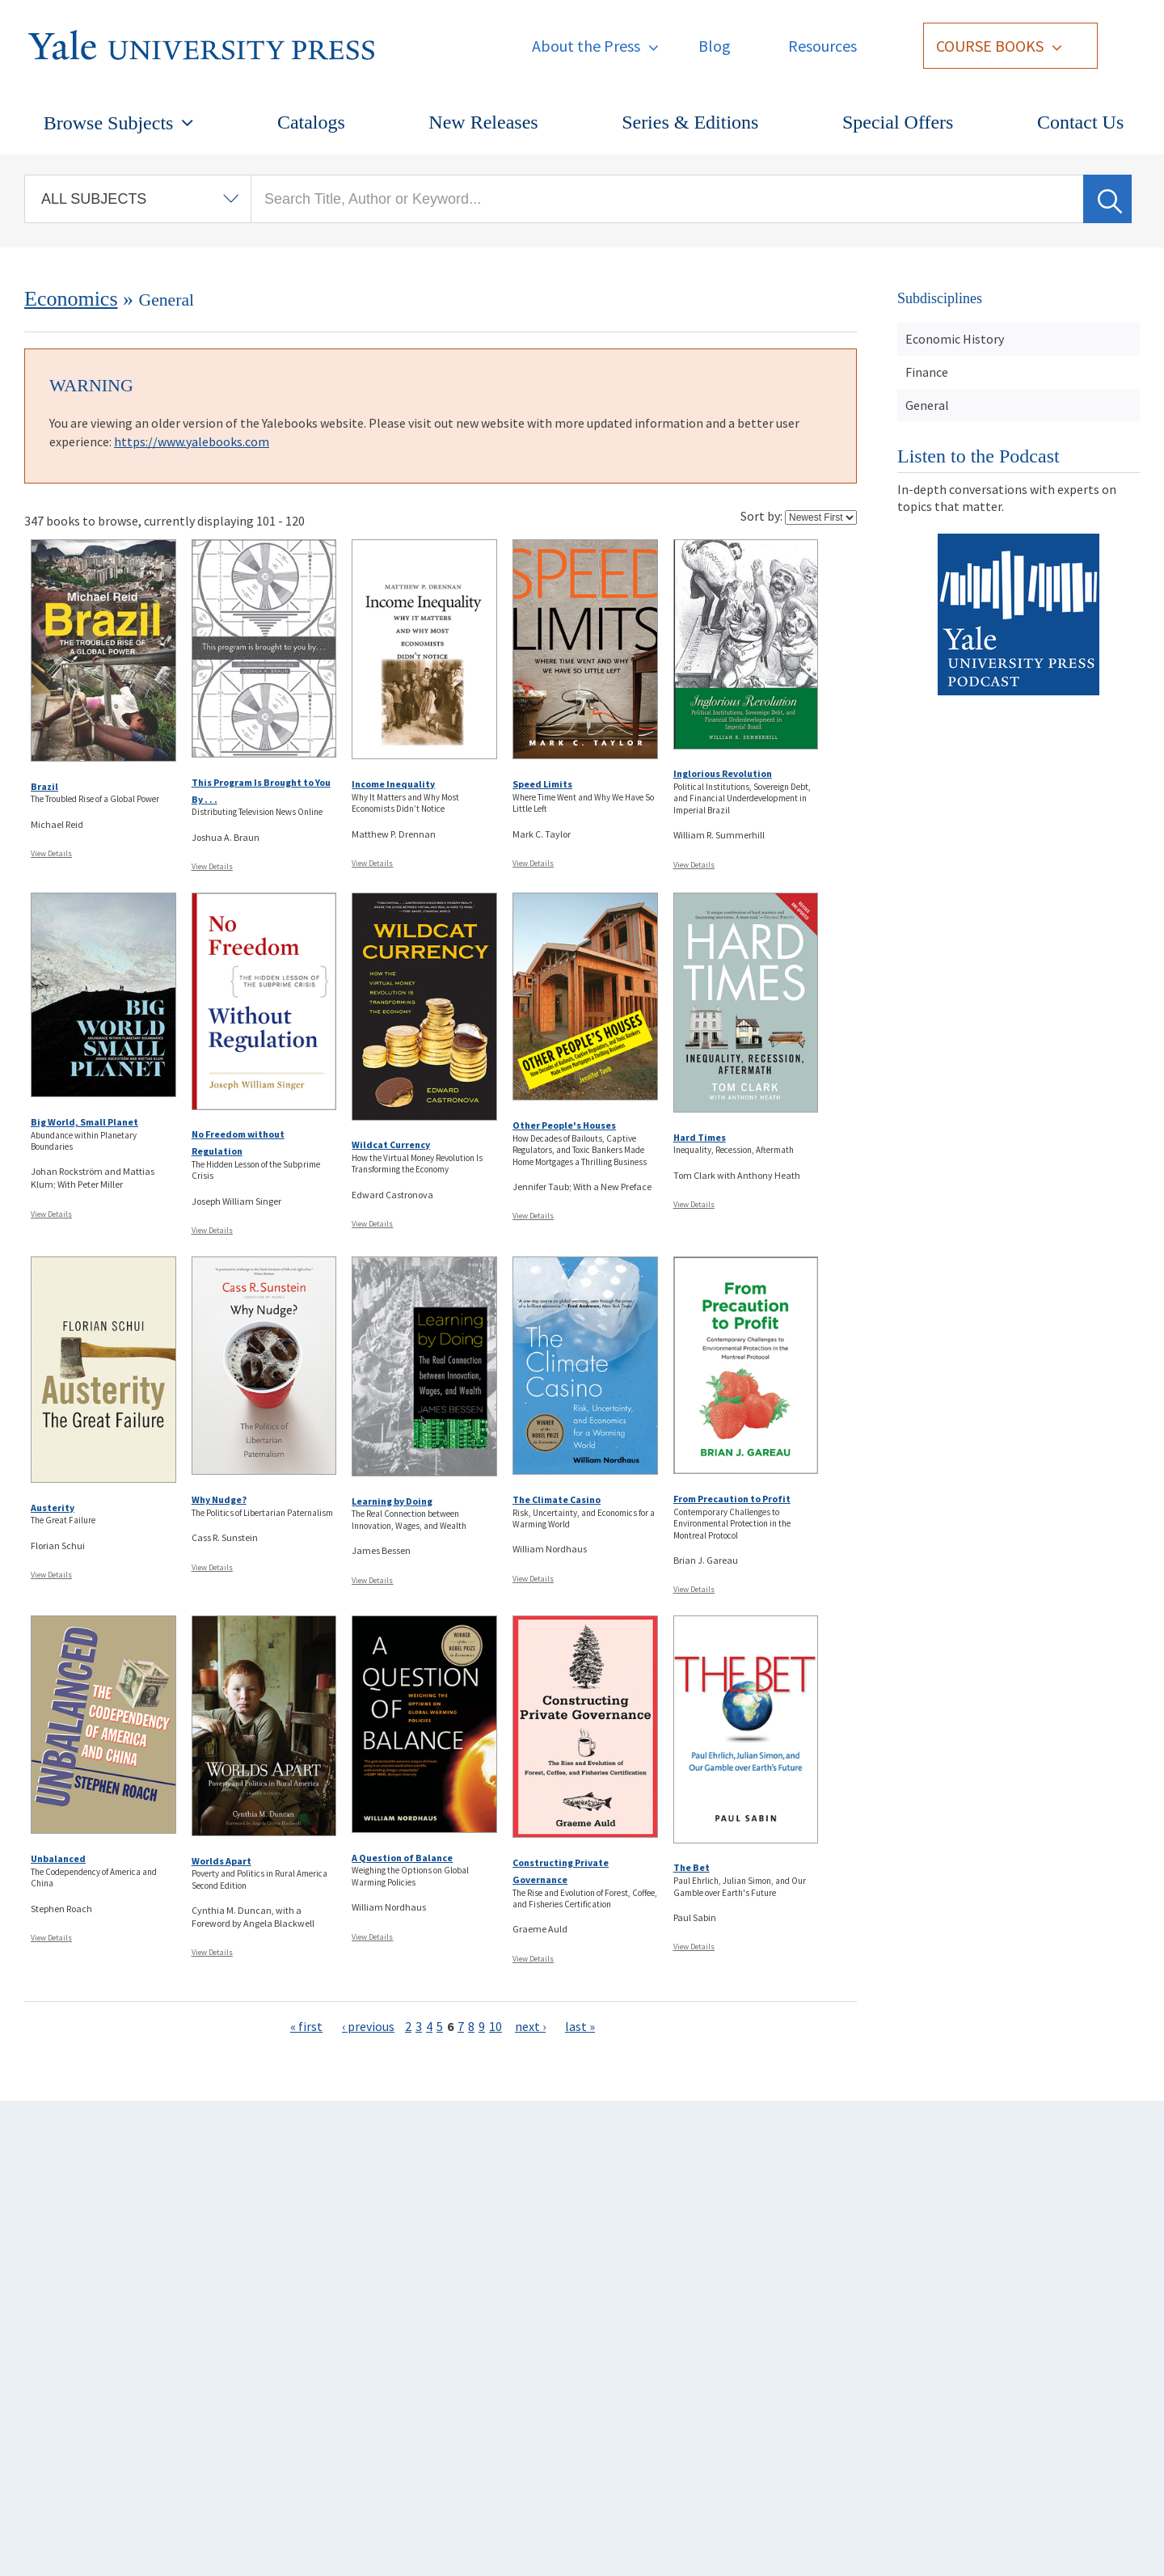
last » (580, 2026)
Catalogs (311, 122)
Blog (714, 46)
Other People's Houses (564, 1125)
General (927, 405)
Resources (822, 46)
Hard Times (699, 1137)
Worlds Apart (221, 1861)
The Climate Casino (556, 1499)
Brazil (44, 786)
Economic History (954, 339)
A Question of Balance (402, 1858)
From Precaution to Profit (732, 1499)
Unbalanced (58, 1858)
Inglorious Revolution (722, 773)
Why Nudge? (219, 1499)
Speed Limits (542, 784)
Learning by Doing (392, 1501)
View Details (51, 853)
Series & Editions (690, 122)
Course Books (990, 46)
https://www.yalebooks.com (191, 441)
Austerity (52, 1507)
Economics (71, 298)
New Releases (483, 122)
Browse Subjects (109, 122)
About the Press (586, 46)
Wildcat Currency (391, 1144)
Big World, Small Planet (84, 1122)
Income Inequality (393, 784)
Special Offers (898, 122)
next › (530, 2026)
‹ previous (368, 2026)
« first (306, 2026)
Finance (926, 372)
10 (495, 2026)
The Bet (691, 1867)
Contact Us (1080, 122)
